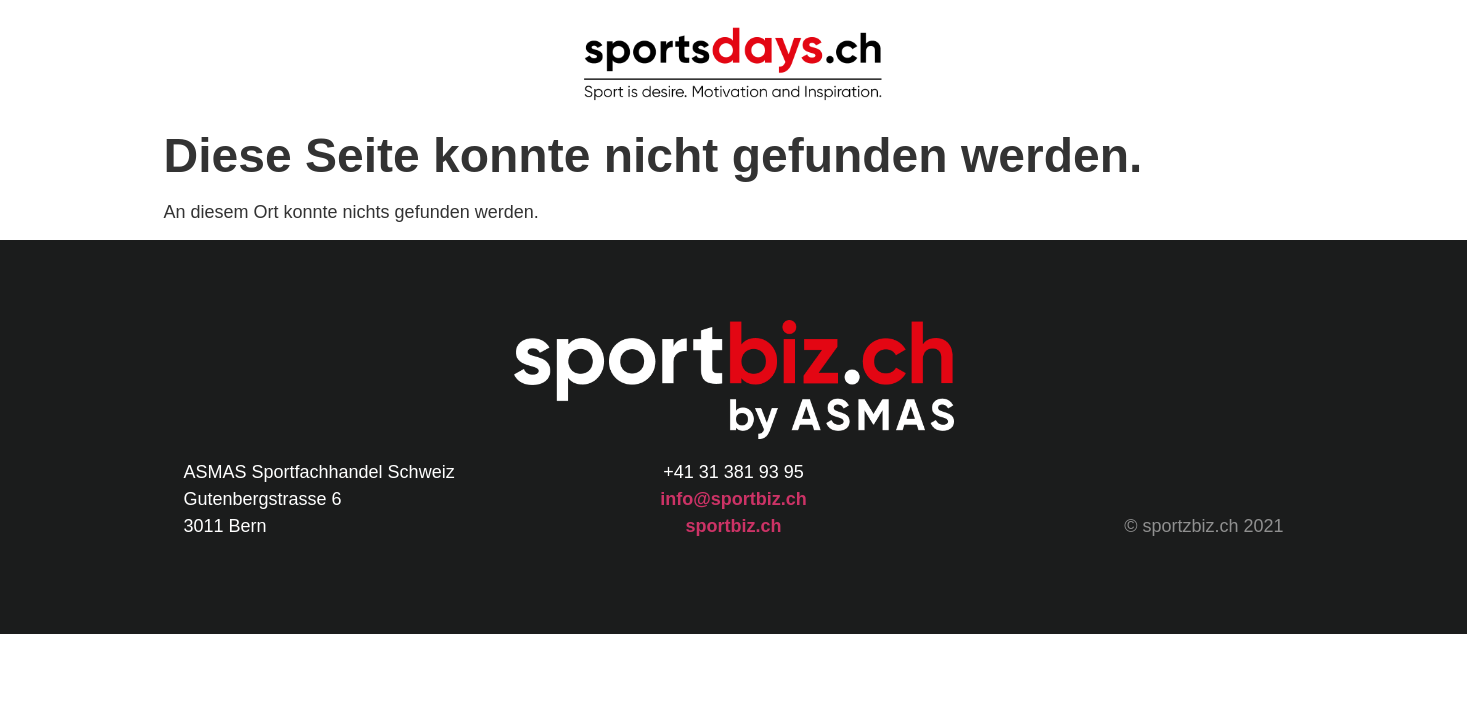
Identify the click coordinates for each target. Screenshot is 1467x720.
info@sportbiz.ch (733, 499)
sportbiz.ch (733, 526)
